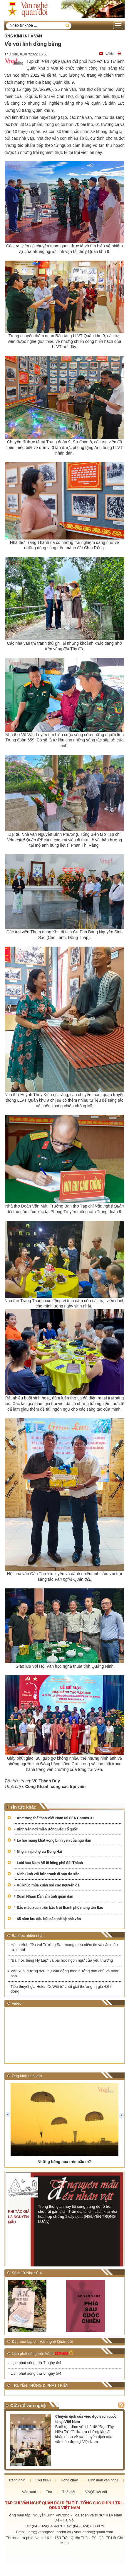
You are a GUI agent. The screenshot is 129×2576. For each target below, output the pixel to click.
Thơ (49, 2492)
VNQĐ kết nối (96, 2492)
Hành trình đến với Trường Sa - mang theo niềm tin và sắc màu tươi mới (64, 1947)
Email (107, 53)
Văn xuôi (29, 2492)
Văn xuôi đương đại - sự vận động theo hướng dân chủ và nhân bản (65, 1973)
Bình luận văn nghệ (103, 2480)
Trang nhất (17, 2480)
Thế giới (68, 2492)
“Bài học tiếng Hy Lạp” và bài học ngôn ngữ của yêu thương (62, 1960)
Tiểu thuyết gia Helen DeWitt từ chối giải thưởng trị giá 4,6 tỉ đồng (61, 1989)
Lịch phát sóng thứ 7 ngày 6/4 (36, 2362)
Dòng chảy (69, 2480)
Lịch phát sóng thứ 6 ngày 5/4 (36, 2373)
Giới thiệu (43, 2480)
